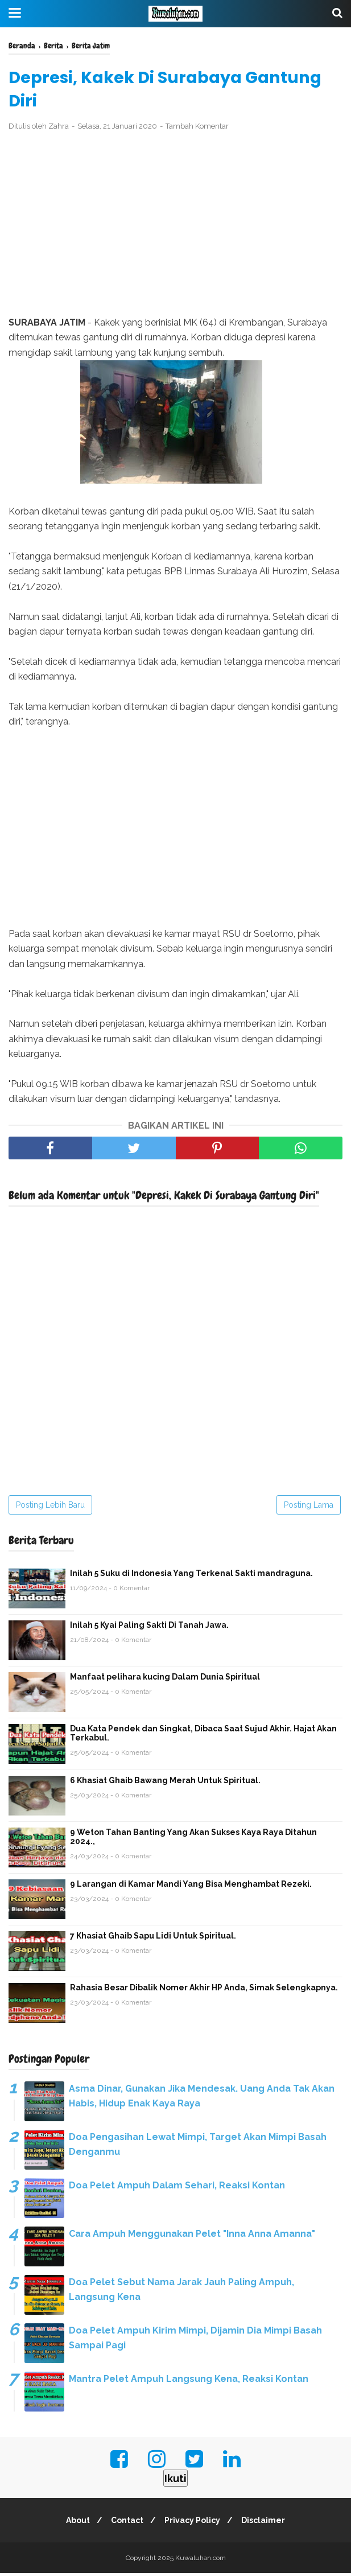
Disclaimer (268, 2523)
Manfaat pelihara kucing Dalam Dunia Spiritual (165, 1679)
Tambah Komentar (197, 129)
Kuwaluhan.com (200, 2561)
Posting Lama (308, 1507)
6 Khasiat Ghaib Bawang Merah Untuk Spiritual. (165, 1782)
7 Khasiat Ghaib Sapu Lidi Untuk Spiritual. (153, 1938)
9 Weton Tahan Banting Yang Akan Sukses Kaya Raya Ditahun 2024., (193, 1839)
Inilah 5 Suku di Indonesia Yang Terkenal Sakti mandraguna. (191, 1575)
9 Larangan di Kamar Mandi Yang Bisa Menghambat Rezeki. (191, 1886)
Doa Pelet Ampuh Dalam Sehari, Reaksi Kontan (177, 2187)
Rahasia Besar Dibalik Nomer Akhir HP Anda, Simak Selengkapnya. (204, 1989)
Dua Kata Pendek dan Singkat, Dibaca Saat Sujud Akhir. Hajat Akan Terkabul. (203, 1735)
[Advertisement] (175, 226)
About (73, 2523)
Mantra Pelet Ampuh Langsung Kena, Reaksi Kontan (188, 2381)
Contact (125, 2523)
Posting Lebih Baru (50, 1507)
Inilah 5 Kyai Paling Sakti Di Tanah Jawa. (149, 1627)
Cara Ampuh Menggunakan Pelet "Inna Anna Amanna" (192, 2236)
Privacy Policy (194, 2523)
